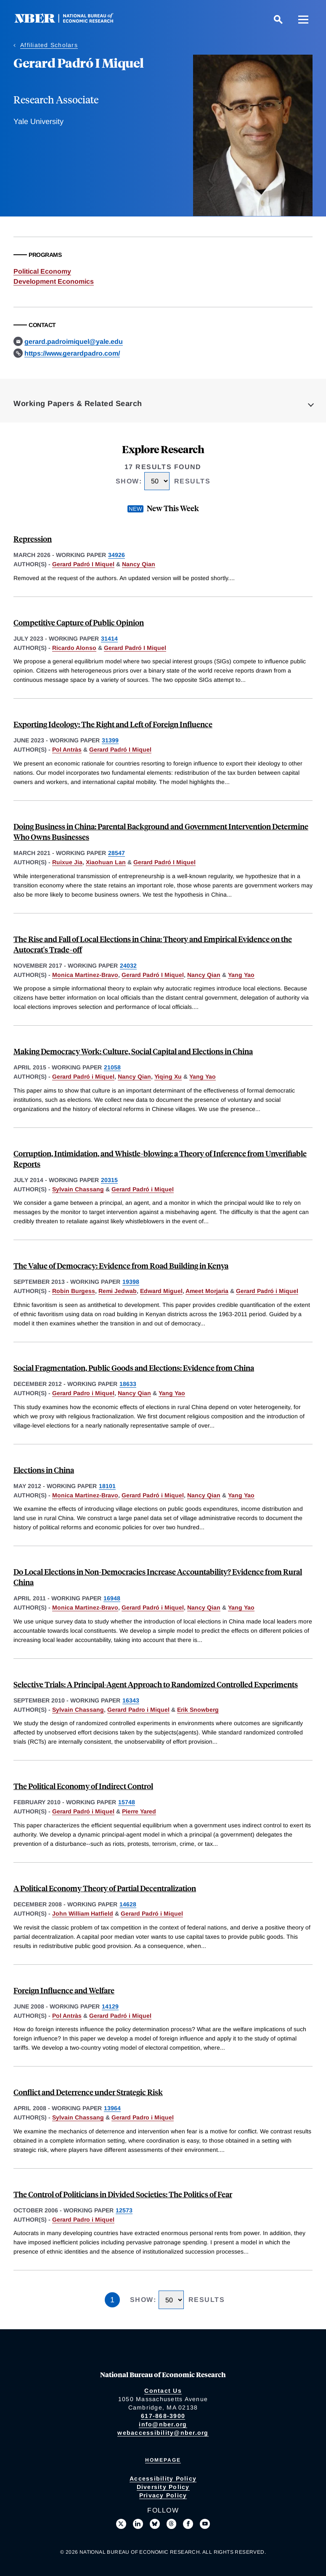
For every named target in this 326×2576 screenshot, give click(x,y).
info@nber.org (163, 2424)
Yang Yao (241, 974)
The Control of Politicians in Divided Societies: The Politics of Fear (122, 2194)
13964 (112, 2108)
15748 (126, 1802)
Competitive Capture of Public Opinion (78, 622)
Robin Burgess (73, 1291)
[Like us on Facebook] (188, 2524)
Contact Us (163, 2390)
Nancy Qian (138, 564)
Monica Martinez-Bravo (85, 974)
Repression (32, 538)
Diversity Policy (163, 2487)
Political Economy (42, 271)
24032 (128, 965)
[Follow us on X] (121, 2524)
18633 (127, 1383)
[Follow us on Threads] (172, 2524)
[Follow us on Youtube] (205, 2524)
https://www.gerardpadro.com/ (72, 353)
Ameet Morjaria (207, 1291)
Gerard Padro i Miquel (83, 1393)
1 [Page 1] (112, 2300)
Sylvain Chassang (78, 1189)
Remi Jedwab (117, 1291)
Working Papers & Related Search (77, 403)
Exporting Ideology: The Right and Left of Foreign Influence (112, 724)
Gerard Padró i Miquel (83, 1076)
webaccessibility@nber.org (162, 2432)
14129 (110, 2006)
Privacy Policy (163, 2495)
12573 (124, 2210)
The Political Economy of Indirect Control (83, 1786)
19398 (130, 1281)
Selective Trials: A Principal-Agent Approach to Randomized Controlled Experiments (155, 1684)
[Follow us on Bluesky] (155, 2524)
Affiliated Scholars (49, 45)
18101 (107, 1486)
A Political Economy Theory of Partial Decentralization (104, 1888)
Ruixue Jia (67, 862)
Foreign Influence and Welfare (63, 1990)
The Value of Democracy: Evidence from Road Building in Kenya (120, 1265)
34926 (116, 555)
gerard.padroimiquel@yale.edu (73, 341)
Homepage (163, 2460)
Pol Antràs (67, 749)
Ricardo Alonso (74, 647)
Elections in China (43, 1470)
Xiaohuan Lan (106, 862)
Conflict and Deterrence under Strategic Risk (88, 2092)
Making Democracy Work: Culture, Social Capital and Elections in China (133, 1051)
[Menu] (303, 19)
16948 (111, 1598)
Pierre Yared (139, 1811)
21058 (112, 1067)
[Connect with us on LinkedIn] (138, 2524)
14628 (127, 1904)
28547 (116, 853)
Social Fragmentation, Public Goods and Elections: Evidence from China (133, 1367)
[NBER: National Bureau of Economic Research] (70, 20)
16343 (130, 1700)
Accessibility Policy (163, 2478)
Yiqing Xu (168, 1076)
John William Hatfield (82, 1913)
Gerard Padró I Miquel (83, 564)
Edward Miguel (161, 1291)
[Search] (278, 19)
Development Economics (53, 281)
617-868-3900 (163, 2415)
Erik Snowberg (198, 1709)
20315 (109, 1180)
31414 (109, 638)
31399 (110, 740)
